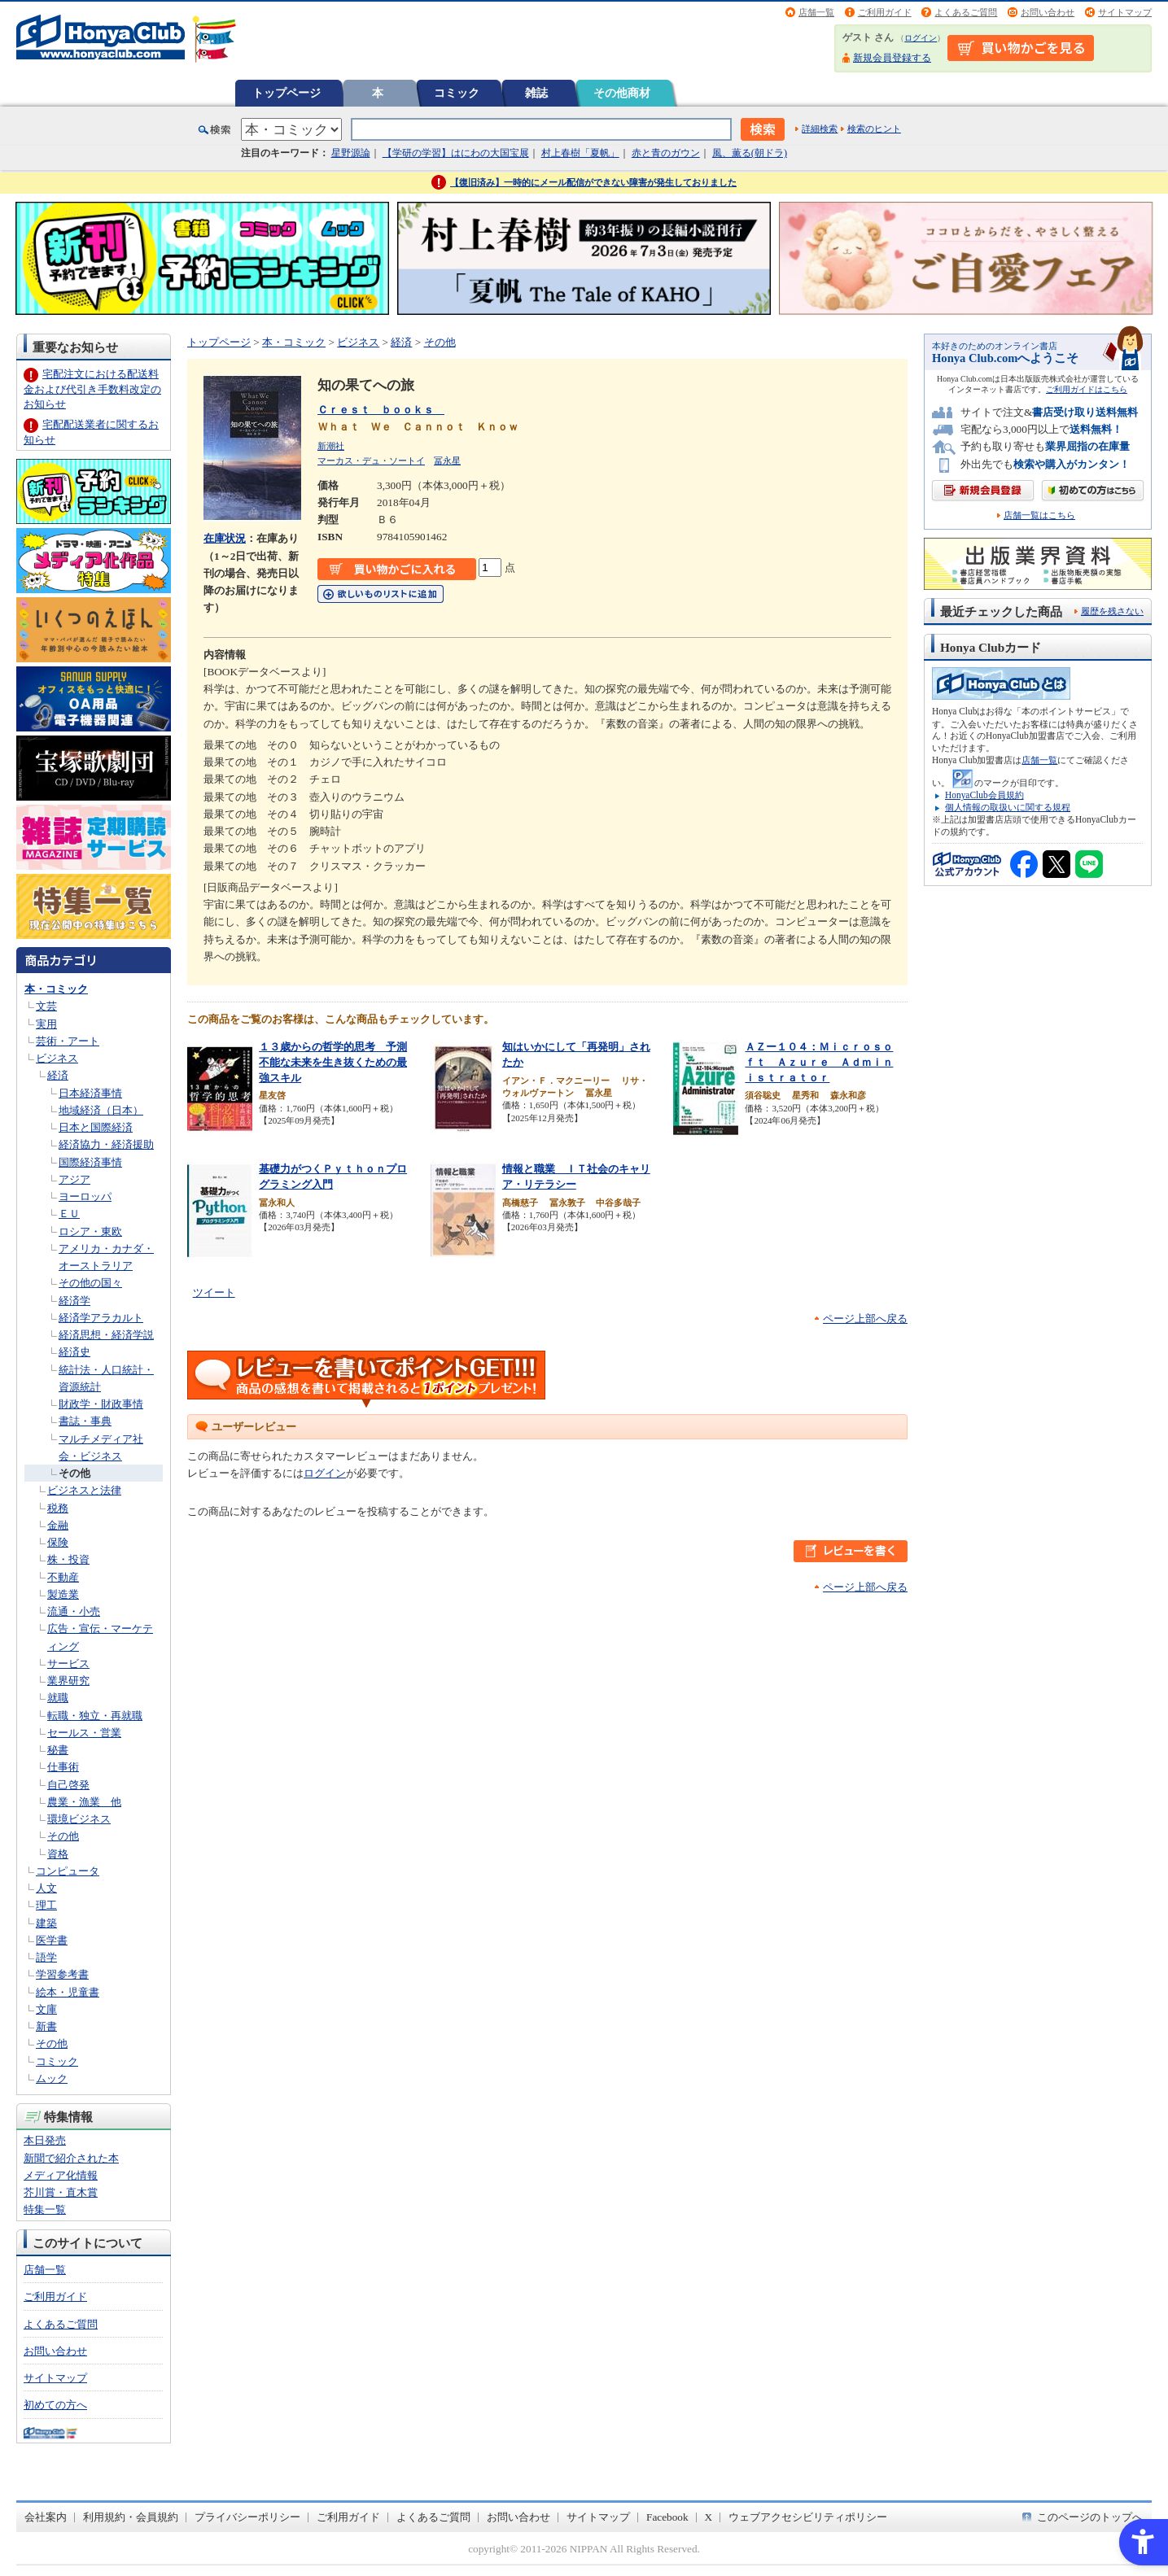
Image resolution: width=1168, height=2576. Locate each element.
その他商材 (621, 92)
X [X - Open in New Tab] (709, 2517)
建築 (46, 1923)
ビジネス (57, 1058)
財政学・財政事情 (101, 1404)
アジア (74, 1179)
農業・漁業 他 (84, 1802)
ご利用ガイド (885, 12)
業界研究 (68, 1680)
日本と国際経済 (96, 1127)
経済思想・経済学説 (106, 1335)
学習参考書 (62, 1974)
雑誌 (536, 92)
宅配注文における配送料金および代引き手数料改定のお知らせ (92, 388)
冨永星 (447, 460)
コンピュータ (67, 1871)
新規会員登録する (892, 57)
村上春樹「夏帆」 (580, 153)
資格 (57, 1854)
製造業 (63, 1594)
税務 (57, 1508)
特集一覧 (45, 2209)
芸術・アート (67, 1041)
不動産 (63, 1577)
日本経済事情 (90, 1093)
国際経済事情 (90, 1162)
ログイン (920, 37)
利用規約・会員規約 (130, 2517)
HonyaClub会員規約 (984, 795)
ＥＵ (69, 1213)
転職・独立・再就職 (94, 1715)
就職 (57, 1698)
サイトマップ (1125, 12)
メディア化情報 (61, 2175)
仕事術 (63, 1767)
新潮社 (330, 446)
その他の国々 (90, 1283)
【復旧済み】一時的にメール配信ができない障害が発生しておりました (593, 182)
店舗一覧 (816, 12)
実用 (46, 1024)
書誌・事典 (85, 1421)
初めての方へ (55, 2405)
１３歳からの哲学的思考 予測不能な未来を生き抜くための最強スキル (333, 1062)
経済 (57, 1075)
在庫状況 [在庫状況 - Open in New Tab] (224, 538)
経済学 (74, 1301)
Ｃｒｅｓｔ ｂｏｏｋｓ (380, 410)
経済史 (74, 1352)
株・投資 (68, 1559)
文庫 (46, 2009)
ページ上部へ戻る (865, 1318)
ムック (52, 2078)
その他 (74, 1473)
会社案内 (45, 2517)
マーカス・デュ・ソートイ (371, 460)
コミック (456, 92)
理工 (46, 1905)
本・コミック (56, 989)
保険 (57, 1542)
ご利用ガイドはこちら (1086, 389)
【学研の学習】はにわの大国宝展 (456, 153)
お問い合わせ (1047, 12)
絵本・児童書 (67, 1992)
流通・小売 (73, 1611)
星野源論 (350, 153)
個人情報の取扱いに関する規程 (1007, 807)
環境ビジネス (79, 1819)
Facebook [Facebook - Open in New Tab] (667, 2517)
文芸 (46, 1006)
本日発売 (45, 2140)
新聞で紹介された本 (71, 2158)
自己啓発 (68, 1785)
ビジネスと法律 (84, 1490)
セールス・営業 (84, 1733)
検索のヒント (874, 128)
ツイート (214, 1292)
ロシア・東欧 (90, 1231)
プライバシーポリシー (247, 2517)
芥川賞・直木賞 (61, 2192)
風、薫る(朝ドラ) (749, 153)
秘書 (57, 1750)
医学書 (52, 1940)
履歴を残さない (1112, 611)
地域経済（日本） (101, 1110)
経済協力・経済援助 (106, 1144)
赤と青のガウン (666, 153)
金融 (57, 1525)
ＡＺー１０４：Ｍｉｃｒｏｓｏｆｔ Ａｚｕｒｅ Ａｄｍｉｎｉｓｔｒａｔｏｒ (819, 1062)
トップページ (286, 92)
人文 (46, 1888)
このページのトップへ (1090, 2517)
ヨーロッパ (85, 1196)
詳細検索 (820, 128)
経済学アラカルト (101, 1318)
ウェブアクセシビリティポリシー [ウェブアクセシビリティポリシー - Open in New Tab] (807, 2517)
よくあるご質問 (965, 12)
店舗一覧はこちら (1039, 515)
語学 (46, 1957)
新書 (46, 2026)
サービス (68, 1663)
